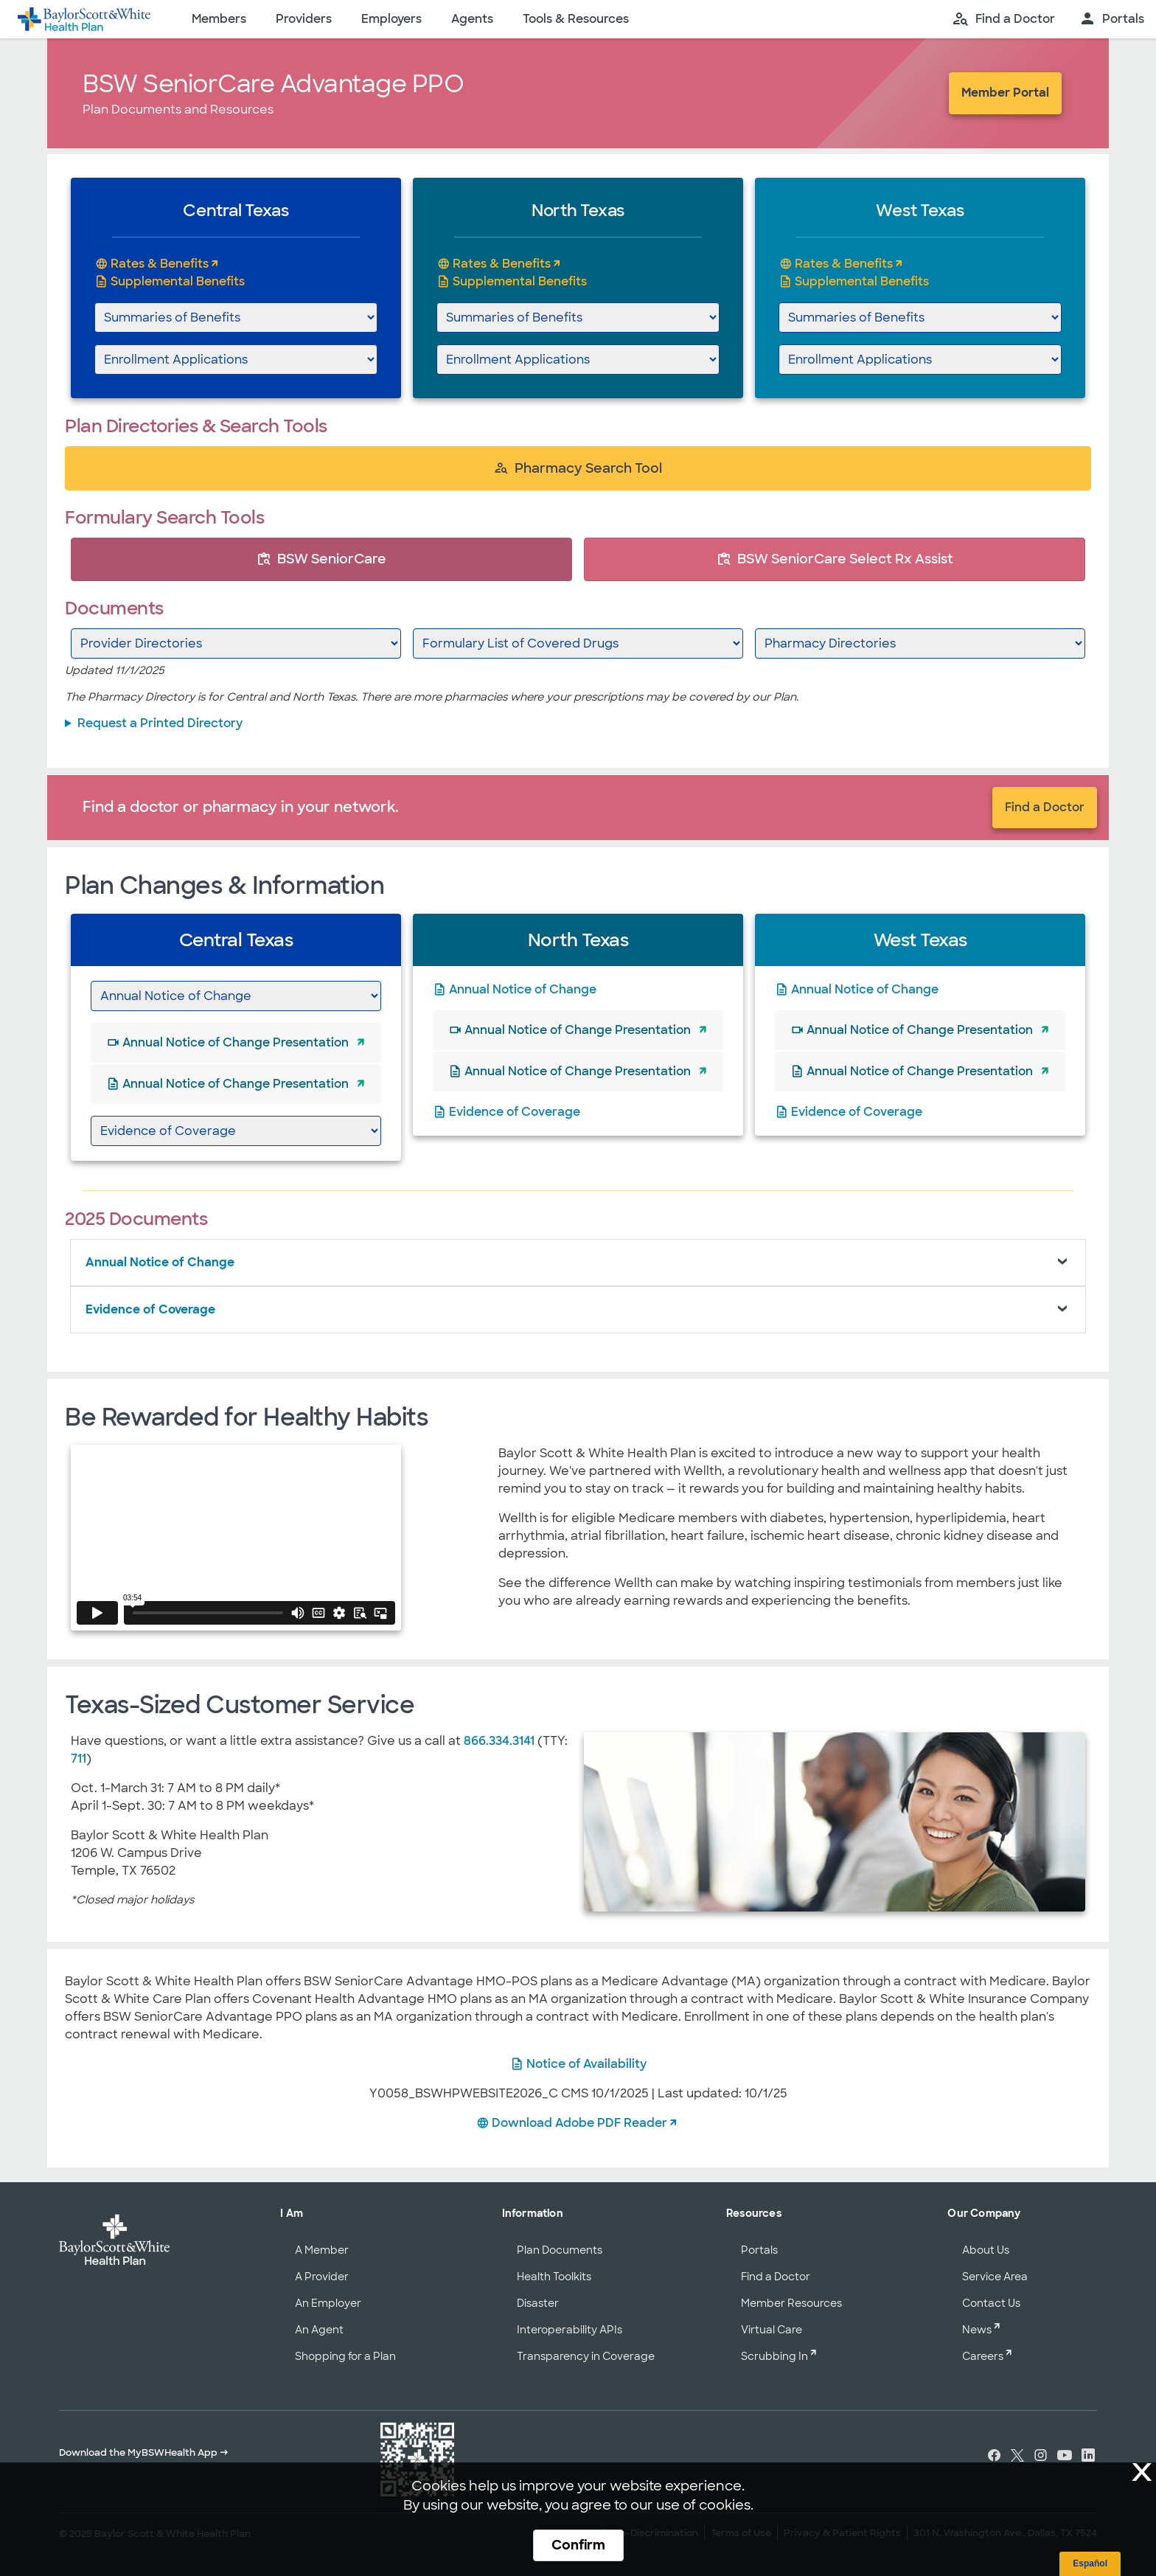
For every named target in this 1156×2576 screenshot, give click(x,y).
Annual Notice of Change (522, 989)
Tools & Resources (576, 19)
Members (219, 19)
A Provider (322, 2276)
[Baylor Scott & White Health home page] (84, 19)
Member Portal (1005, 92)
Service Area (995, 2276)
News (977, 2329)
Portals (759, 2250)
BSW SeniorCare (321, 558)
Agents (472, 19)
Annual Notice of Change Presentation (235, 1042)
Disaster (538, 2303)
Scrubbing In (774, 2356)
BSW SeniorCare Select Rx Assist (835, 558)
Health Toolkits (554, 2276)
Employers (391, 19)
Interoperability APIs (569, 2329)
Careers (982, 2356)
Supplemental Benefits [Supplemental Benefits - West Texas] (862, 281)
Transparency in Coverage (586, 2356)
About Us (985, 2250)
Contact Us (991, 2303)
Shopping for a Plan (345, 2356)
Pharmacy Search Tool (578, 467)
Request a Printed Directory (160, 723)
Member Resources (791, 2303)
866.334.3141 (499, 1741)
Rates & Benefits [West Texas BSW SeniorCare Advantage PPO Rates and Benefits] (844, 263)
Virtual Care (771, 2329)
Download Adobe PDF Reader (579, 2123)
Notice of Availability (586, 2064)
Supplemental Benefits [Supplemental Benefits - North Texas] (520, 281)
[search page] (1003, 19)
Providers (304, 19)
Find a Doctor (1044, 807)
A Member (322, 2250)
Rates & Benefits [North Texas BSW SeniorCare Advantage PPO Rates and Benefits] (502, 263)
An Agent (319, 2329)
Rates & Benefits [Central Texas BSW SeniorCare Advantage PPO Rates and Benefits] (160, 263)
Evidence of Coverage (514, 1111)
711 (78, 1758)
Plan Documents (559, 2250)
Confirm (578, 2545)
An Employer (328, 2303)
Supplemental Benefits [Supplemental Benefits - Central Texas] (178, 281)
